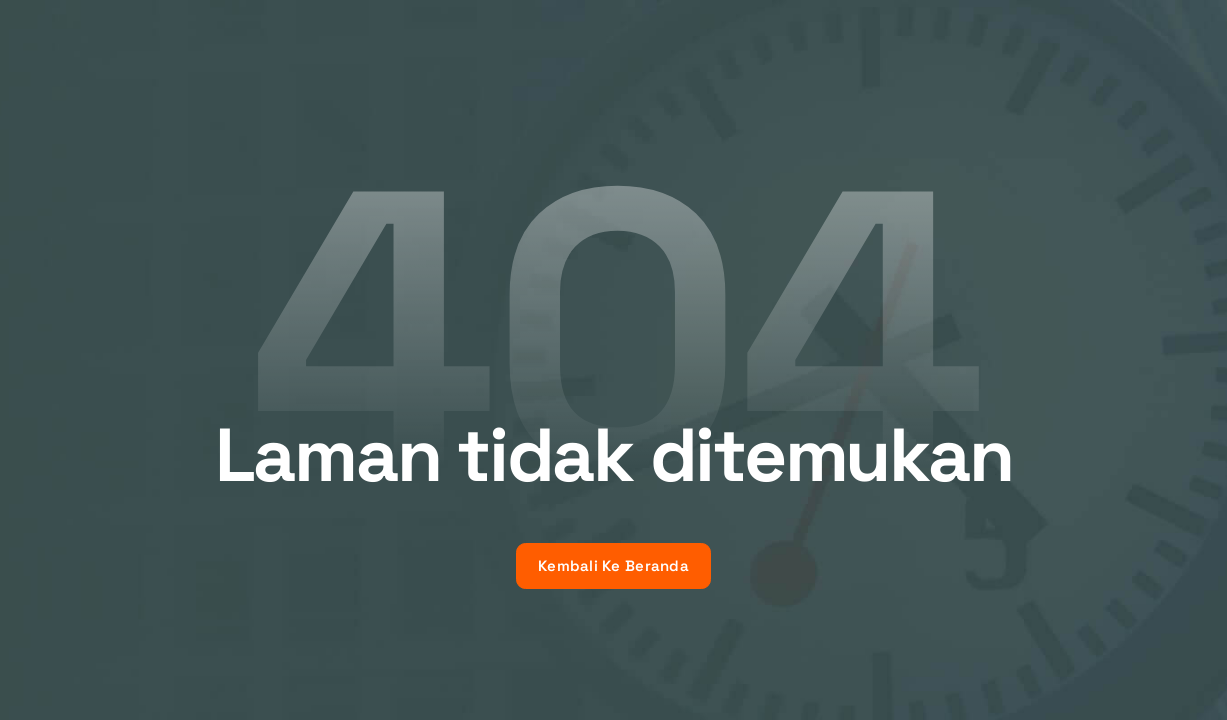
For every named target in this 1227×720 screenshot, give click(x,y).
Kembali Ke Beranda (613, 565)
